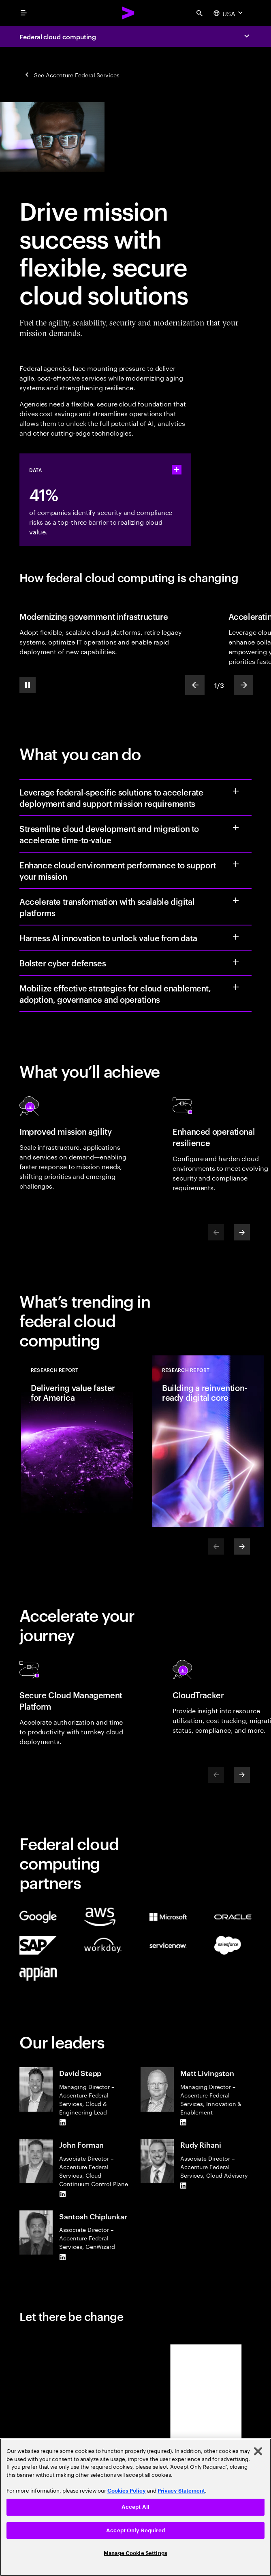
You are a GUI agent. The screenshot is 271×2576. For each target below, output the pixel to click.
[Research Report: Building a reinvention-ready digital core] (208, 1441)
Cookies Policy (126, 2490)
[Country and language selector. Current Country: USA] (229, 13)
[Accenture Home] (128, 13)
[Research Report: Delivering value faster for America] (77, 1441)
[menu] (23, 13)
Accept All (135, 2507)
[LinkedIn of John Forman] (62, 2194)
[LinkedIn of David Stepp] (62, 2122)
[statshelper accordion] (176, 469)
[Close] (258, 2451)
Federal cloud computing (57, 36)
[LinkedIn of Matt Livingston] (183, 2122)
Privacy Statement (181, 2490)
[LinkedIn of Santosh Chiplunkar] (62, 2257)
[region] (135, 2507)
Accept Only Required (135, 2530)
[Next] (242, 1232)
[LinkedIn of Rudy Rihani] (183, 2185)
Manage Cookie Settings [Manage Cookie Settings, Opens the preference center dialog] (135, 2553)
